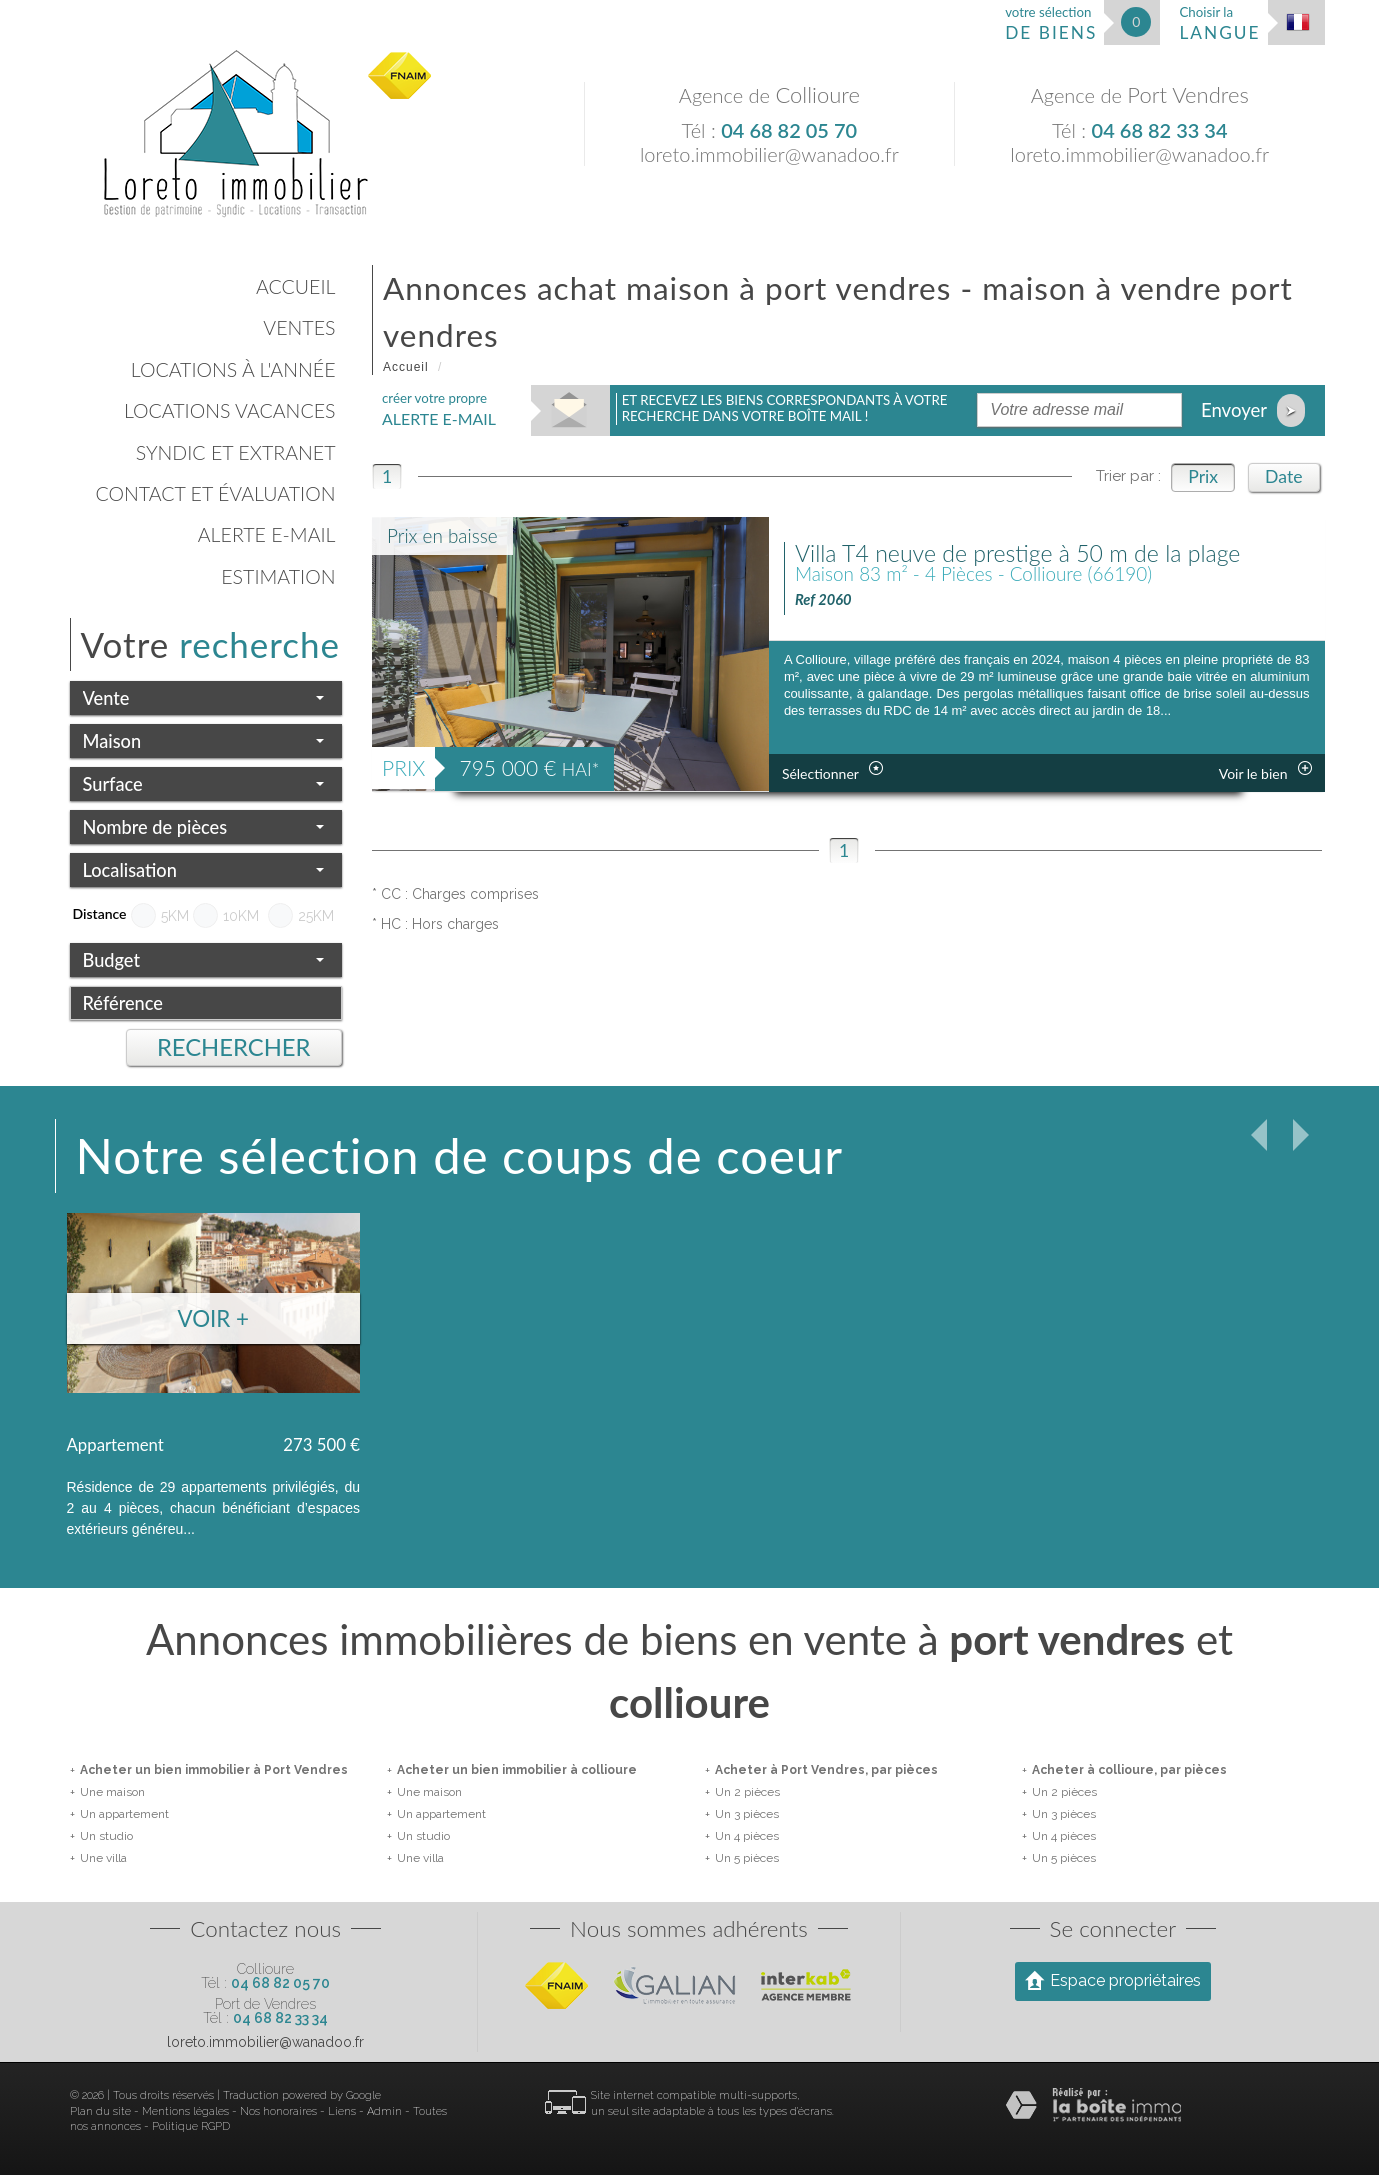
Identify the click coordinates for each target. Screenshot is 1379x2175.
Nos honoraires (278, 2111)
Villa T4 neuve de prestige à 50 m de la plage (1018, 553)
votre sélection (1051, 23)
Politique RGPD (191, 2126)
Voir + (213, 1318)
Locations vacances (230, 410)
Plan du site (100, 2111)
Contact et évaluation (215, 493)
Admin (384, 2111)
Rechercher (234, 1047)
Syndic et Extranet (236, 452)
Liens (342, 2111)
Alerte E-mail (267, 534)
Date (1283, 476)
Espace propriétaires (1113, 1980)
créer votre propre (439, 409)
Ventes (299, 327)
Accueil (295, 286)
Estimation (278, 576)
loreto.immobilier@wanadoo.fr (769, 154)
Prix (1203, 476)
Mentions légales (185, 2111)
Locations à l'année (233, 369)
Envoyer (1253, 410)
